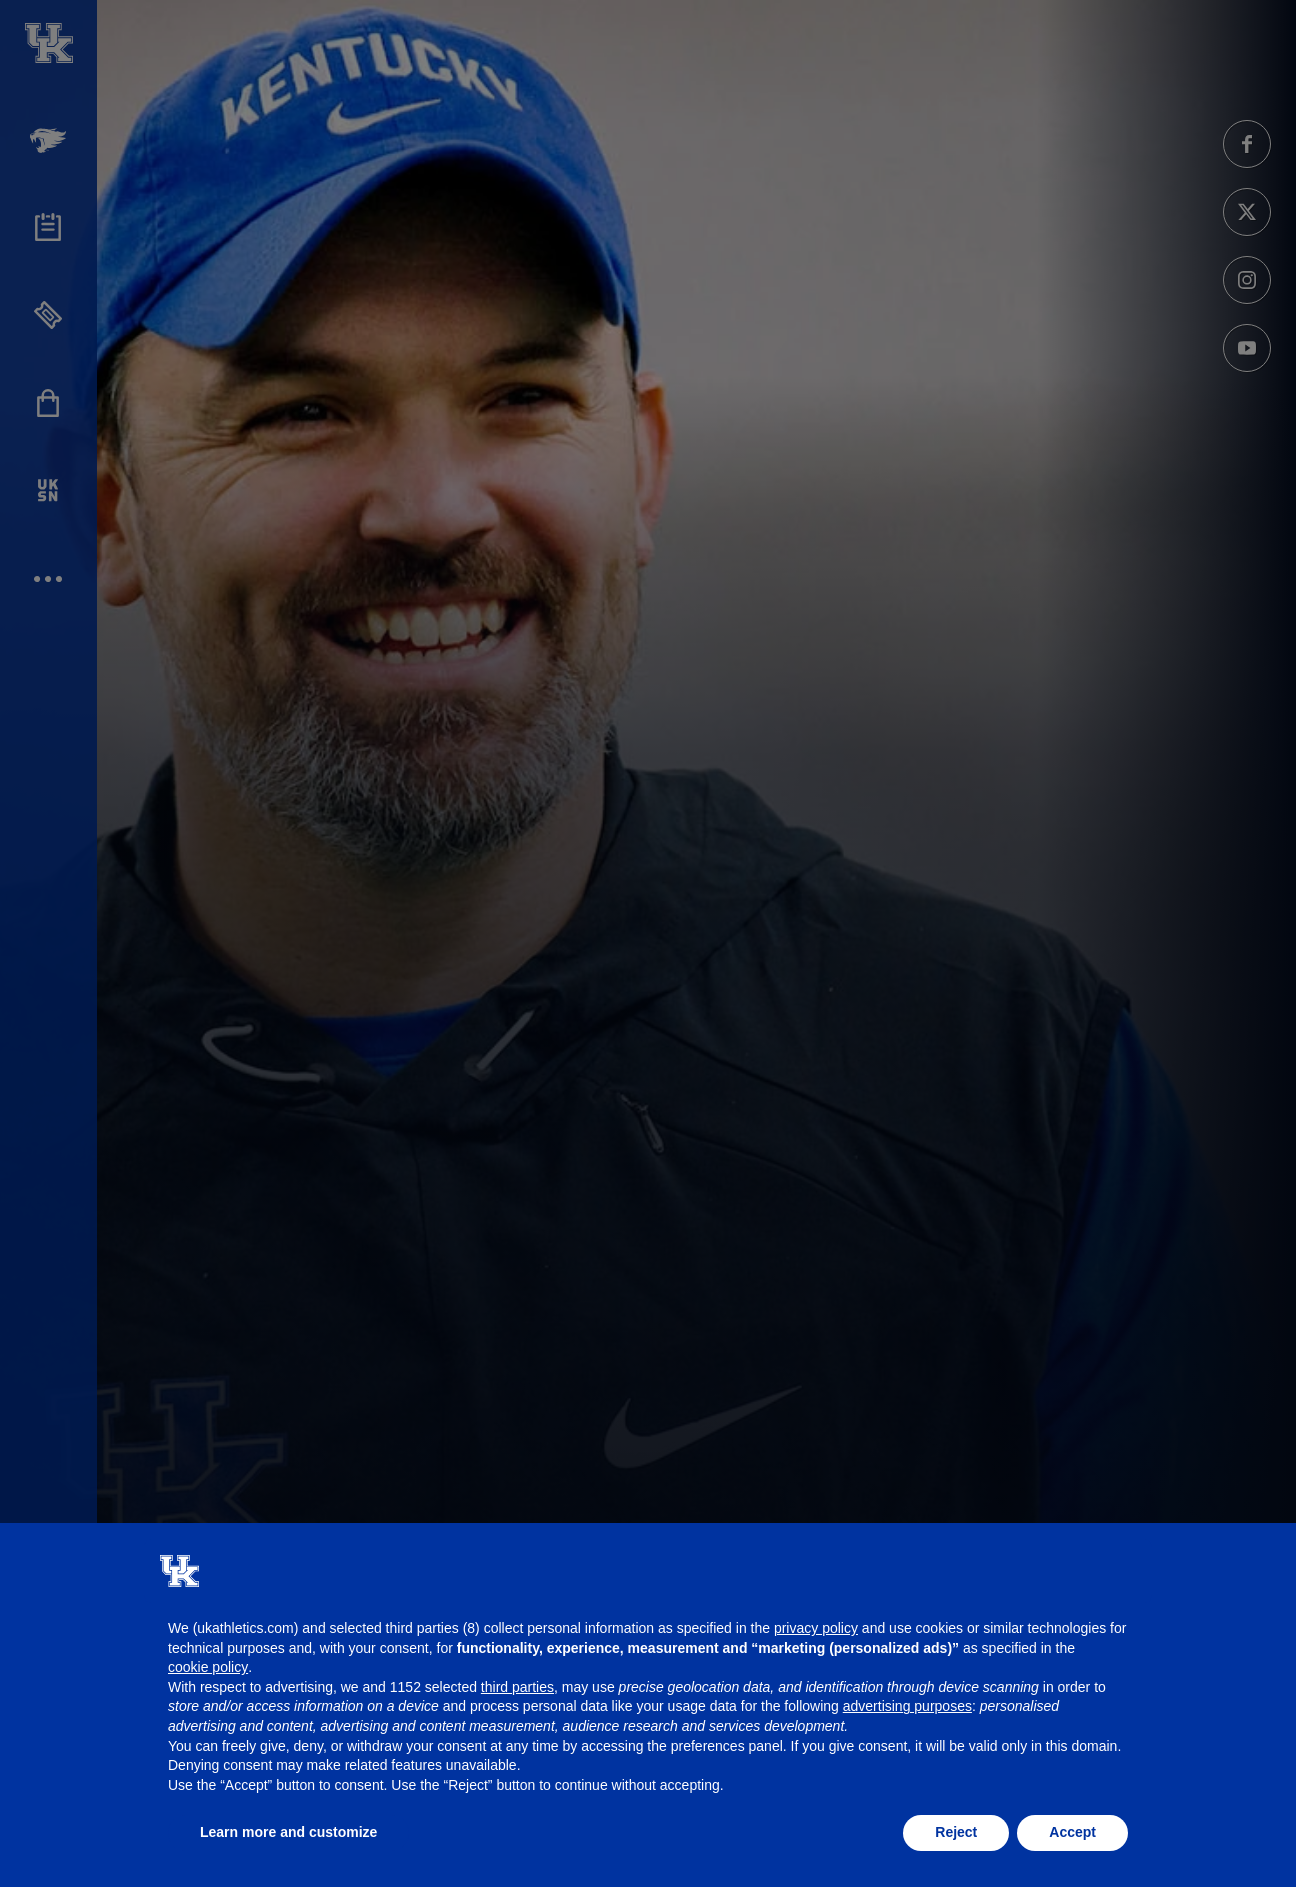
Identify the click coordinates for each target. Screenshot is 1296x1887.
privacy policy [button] (816, 1628)
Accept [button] (1072, 1832)
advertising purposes (907, 1706)
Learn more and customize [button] (288, 1832)
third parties (517, 1687)
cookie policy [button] (208, 1667)
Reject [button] (956, 1832)
